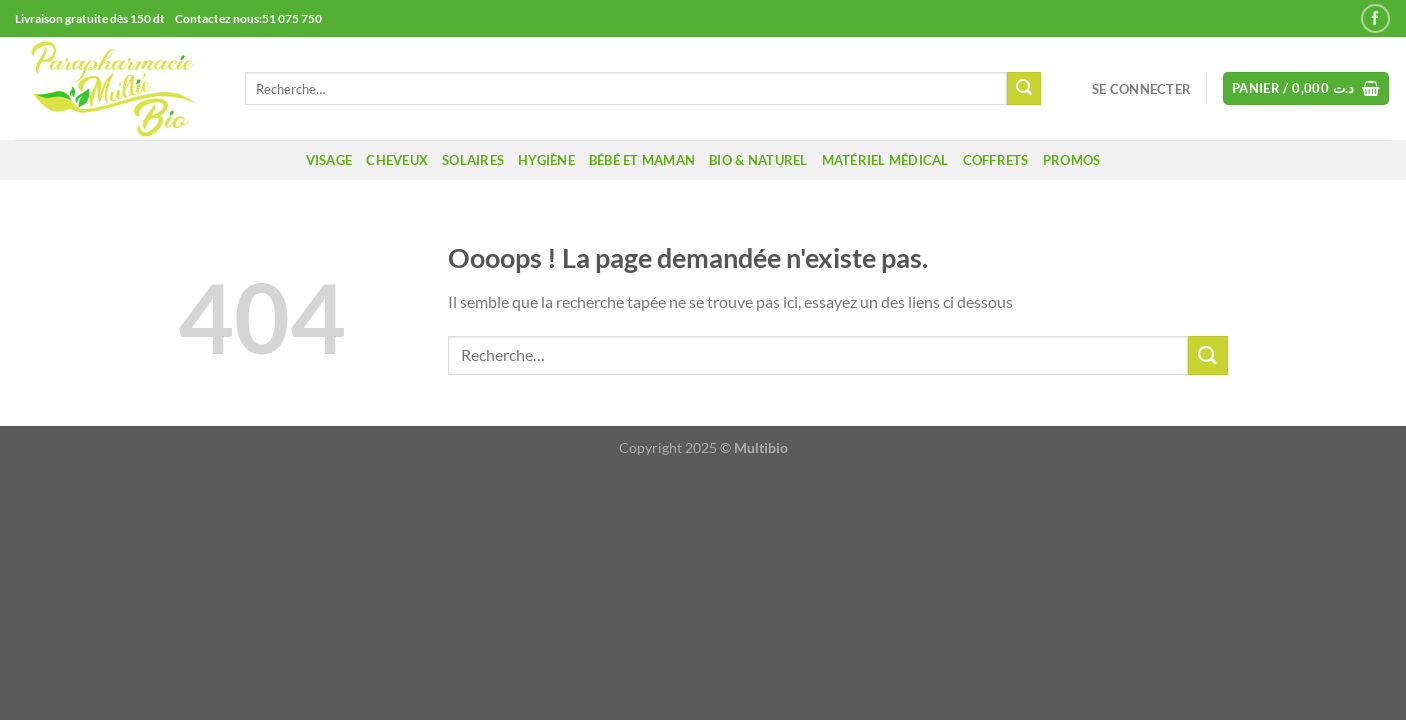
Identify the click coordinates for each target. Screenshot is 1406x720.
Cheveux (397, 160)
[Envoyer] (1024, 89)
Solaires (473, 160)
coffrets (996, 160)
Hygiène (546, 160)
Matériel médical (885, 160)
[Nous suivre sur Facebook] (1375, 18)
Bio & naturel (758, 160)
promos (1072, 160)
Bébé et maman (642, 160)
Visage (329, 160)
